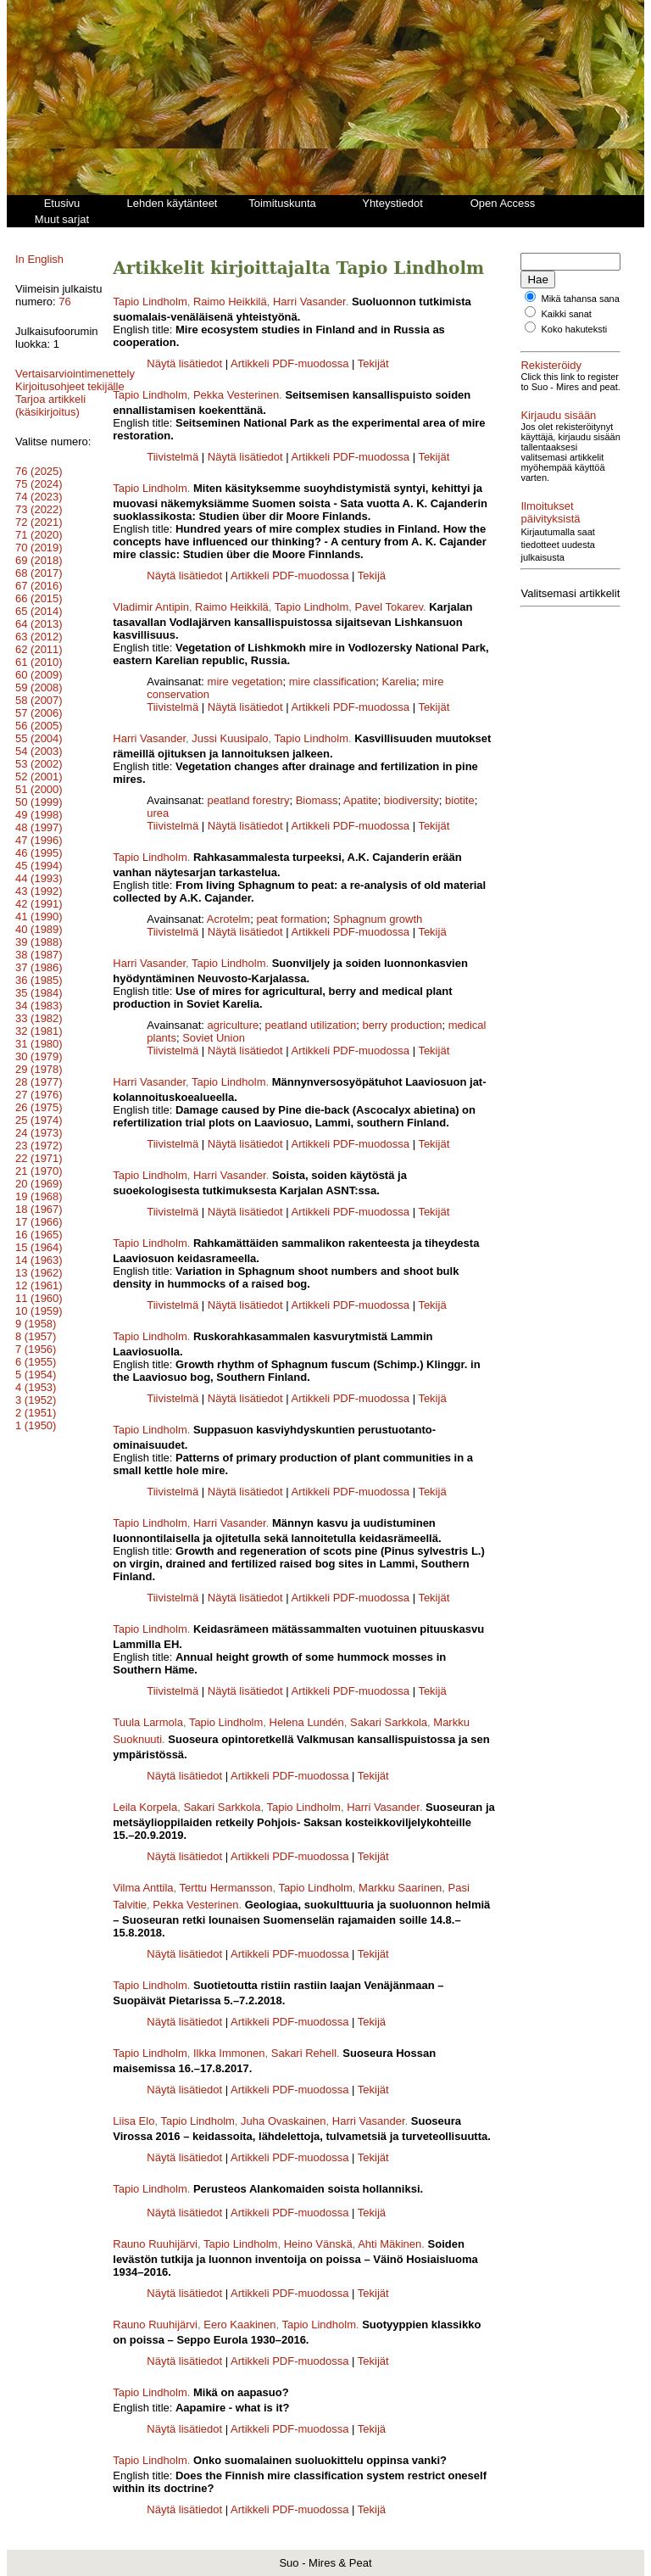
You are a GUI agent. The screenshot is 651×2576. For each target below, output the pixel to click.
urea (158, 813)
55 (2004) (39, 751)
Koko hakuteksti (575, 339)
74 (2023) (39, 509)
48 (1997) (39, 840)
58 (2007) (39, 713)
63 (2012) (39, 649)
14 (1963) (39, 1272)
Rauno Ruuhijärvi (155, 2244)
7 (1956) (35, 1361)
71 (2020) (39, 547)
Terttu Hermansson (226, 1887)
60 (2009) (39, 687)
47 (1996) (39, 853)
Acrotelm (228, 919)
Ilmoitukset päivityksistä (550, 543)
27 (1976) (39, 1107)
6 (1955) (35, 1374)
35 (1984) (39, 1005)
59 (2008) (39, 700)
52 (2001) (39, 789)
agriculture (233, 1025)
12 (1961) (39, 1298)
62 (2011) (39, 662)
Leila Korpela (145, 1807)
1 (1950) (35, 1438)
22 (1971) (39, 1171)
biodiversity (411, 800)
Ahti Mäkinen (389, 2244)
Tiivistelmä (172, 456)
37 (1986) (39, 980)
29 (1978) (39, 1082)
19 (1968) (39, 1209)
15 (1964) (39, 1260)
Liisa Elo (133, 2121)
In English (39, 259)
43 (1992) (39, 903)
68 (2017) (39, 585)
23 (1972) (39, 1158)
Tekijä (372, 575)
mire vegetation (245, 681)
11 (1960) (39, 1311)
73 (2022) (39, 522)
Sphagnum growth (378, 919)
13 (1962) (39, 1285)
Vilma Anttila (143, 1887)
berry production (402, 1025)
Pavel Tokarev (389, 607)
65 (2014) (39, 623)
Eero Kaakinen (239, 2324)
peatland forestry (249, 800)
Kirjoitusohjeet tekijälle (50, 392)
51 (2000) (39, 802)
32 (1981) (39, 1043)
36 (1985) (39, 992)
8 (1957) (35, 1349)
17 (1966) (39, 1234)
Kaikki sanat (567, 324)
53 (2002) (39, 776)
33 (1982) (39, 1031)
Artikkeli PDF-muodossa (289, 363)
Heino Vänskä (318, 2244)
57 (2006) (39, 725)
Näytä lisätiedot (186, 363)
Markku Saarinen (400, 1887)
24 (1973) (39, 1145)
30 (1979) (39, 1069)
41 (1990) (39, 929)
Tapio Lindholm (149, 301)
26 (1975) (39, 1120)
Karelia (399, 681)
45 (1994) (39, 878)
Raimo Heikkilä (230, 301)
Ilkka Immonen (229, 2053)
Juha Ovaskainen (283, 2121)
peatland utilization (311, 1025)
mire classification (332, 681)
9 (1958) (35, 1336)
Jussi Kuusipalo (230, 738)
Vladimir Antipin (151, 607)
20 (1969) (39, 1196)
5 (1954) (35, 1387)
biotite (460, 800)
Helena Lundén (307, 1722)
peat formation (291, 919)
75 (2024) (39, 496)
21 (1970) (39, 1183)
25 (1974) (39, 1132)
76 (64, 301)
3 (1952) (35, 1412)
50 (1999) (39, 814)
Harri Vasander (309, 301)
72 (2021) (39, 534)
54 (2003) (39, 763)
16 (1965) (39, 1247)
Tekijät (373, 363)
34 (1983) (39, 1018)
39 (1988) (39, 954)
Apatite (360, 800)
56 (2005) (39, 738)
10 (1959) (39, 1323)
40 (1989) (39, 942)
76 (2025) (39, 484)
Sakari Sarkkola (388, 1722)
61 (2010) (39, 674)
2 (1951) (35, 1425)
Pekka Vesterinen (236, 394)
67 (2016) (39, 598)
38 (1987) (39, 967)
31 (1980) (39, 1056)
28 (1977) (39, 1094)
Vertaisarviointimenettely (75, 373)
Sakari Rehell (304, 2053)
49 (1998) (39, 827)
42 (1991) (39, 916)
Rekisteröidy (550, 375)
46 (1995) (39, 865)
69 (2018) (39, 573)
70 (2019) (39, 560)
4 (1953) (35, 1400)
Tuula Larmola (148, 1722)
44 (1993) (39, 891)
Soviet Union (213, 1037)
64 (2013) (39, 636)
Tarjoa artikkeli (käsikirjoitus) (50, 418)
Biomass (317, 800)
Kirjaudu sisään (558, 435)
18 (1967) (39, 1221)
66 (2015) (39, 611)
